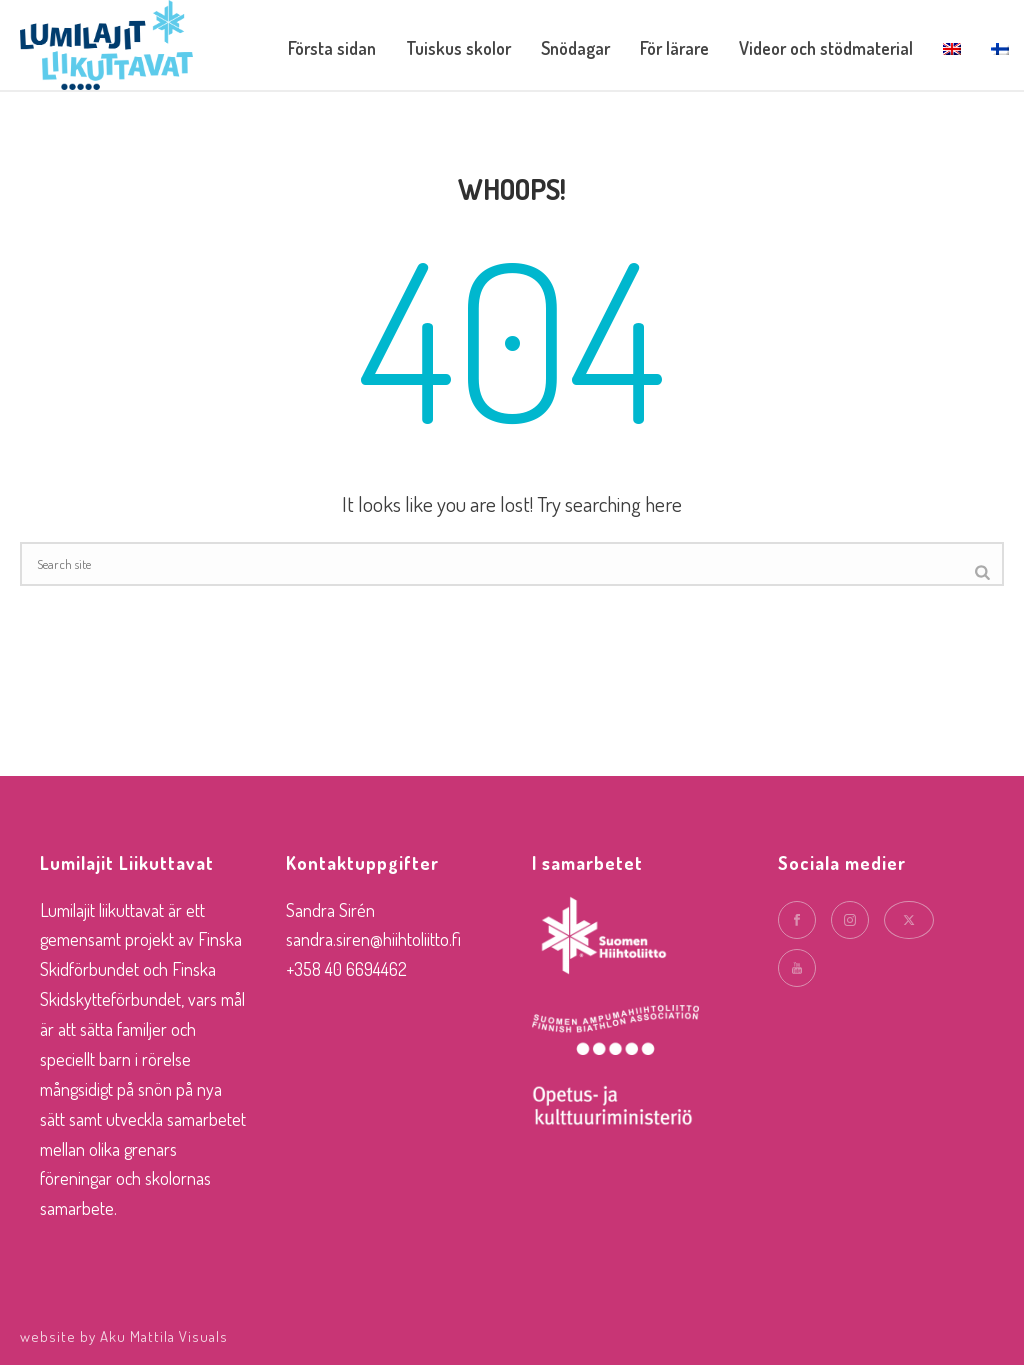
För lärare (674, 48)
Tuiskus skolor (458, 48)
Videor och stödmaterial (826, 48)
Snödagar (575, 48)
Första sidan (332, 48)
